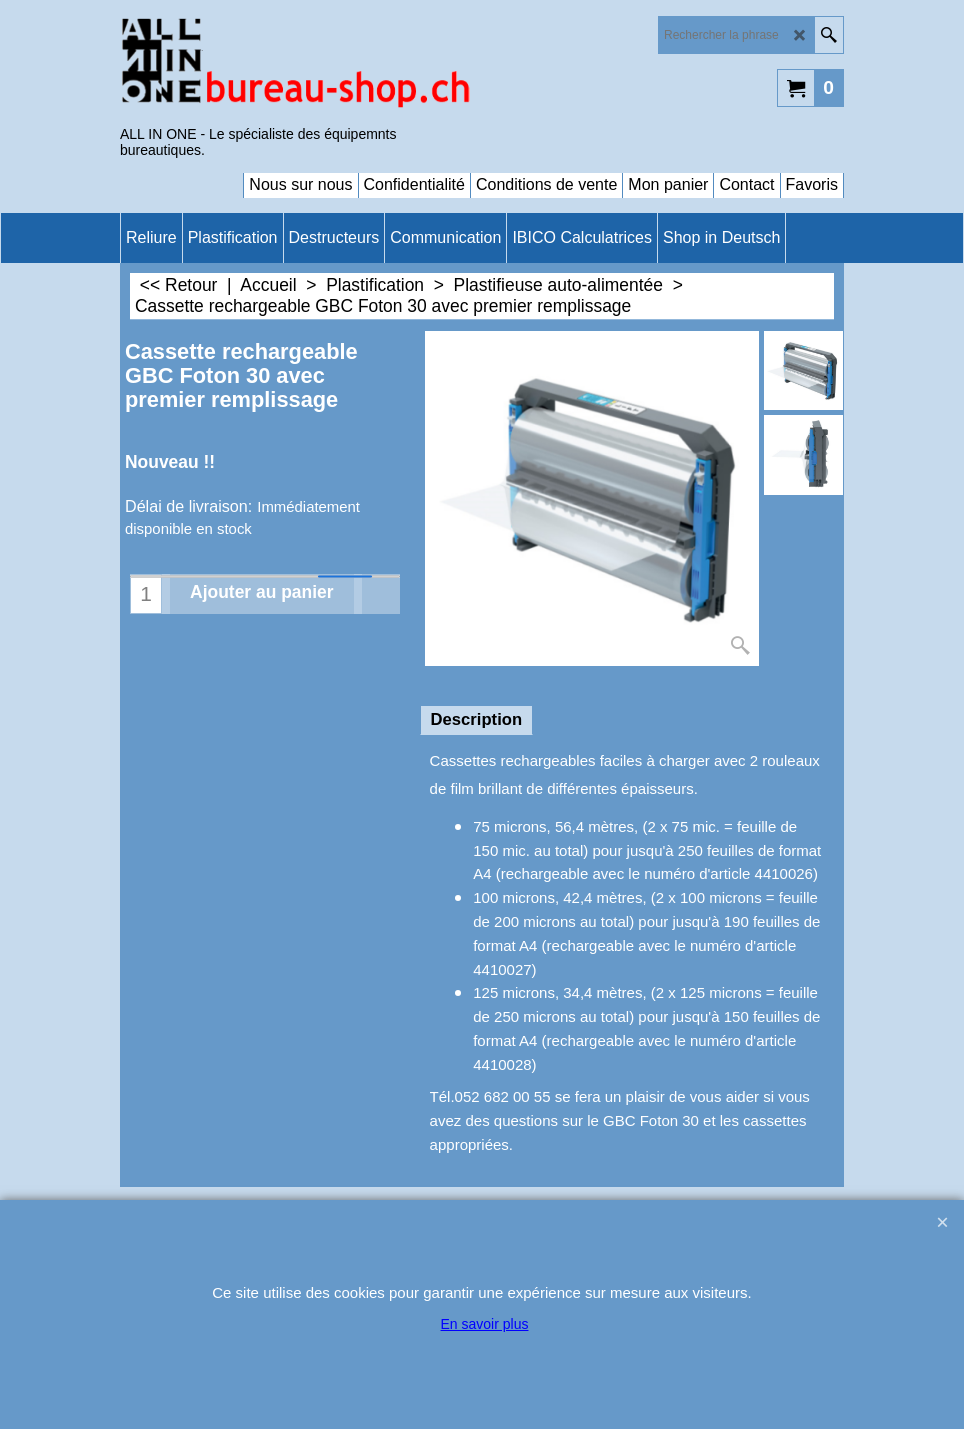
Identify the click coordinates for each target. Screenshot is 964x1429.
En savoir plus (485, 1324)
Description (476, 719)
